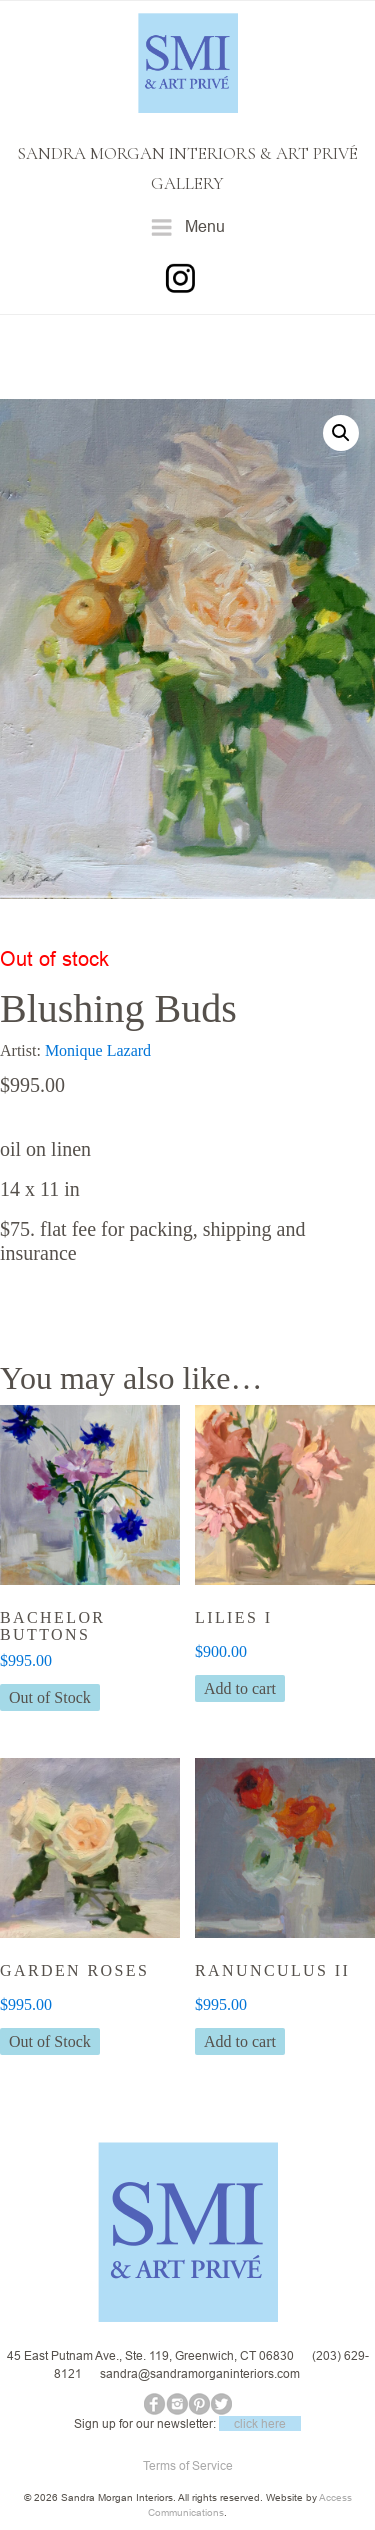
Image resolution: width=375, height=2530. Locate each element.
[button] (341, 433)
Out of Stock (50, 1697)
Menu (187, 227)
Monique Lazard (98, 1050)
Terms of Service (188, 2465)
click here (260, 2423)
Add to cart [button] (240, 1688)
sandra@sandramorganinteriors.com (200, 2373)
